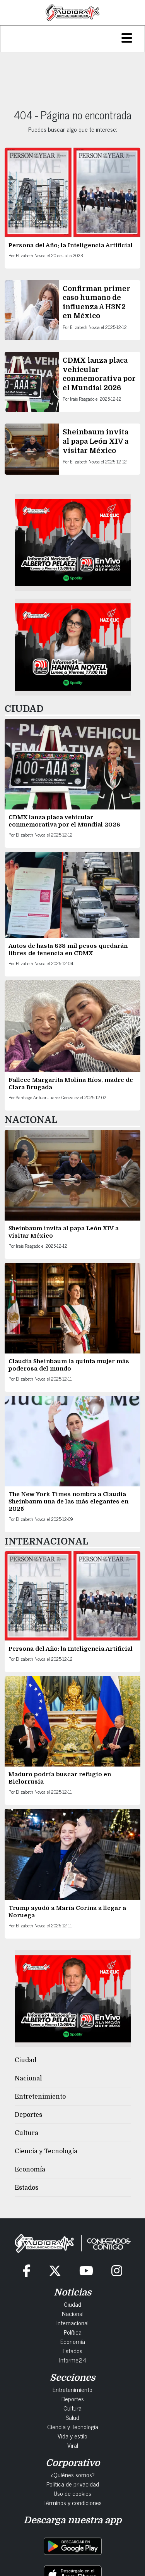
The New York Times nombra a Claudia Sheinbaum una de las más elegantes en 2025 (68, 1501)
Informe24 (72, 2360)
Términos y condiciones (72, 2502)
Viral (72, 2445)
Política (73, 2332)
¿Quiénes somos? (73, 2474)
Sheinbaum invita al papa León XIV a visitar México (95, 441)
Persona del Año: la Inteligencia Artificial (71, 245)
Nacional (28, 2078)
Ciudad (25, 2060)
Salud (72, 2417)
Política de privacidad (72, 2484)
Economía (30, 2169)
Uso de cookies (72, 2493)
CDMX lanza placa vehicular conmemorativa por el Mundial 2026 (65, 821)
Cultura (26, 2133)
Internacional (72, 2323)
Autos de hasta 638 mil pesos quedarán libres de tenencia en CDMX (68, 949)
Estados (26, 2187)
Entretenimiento (40, 2096)
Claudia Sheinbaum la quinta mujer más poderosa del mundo (69, 1365)
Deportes (28, 2114)
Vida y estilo (72, 2436)
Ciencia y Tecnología (46, 2151)
